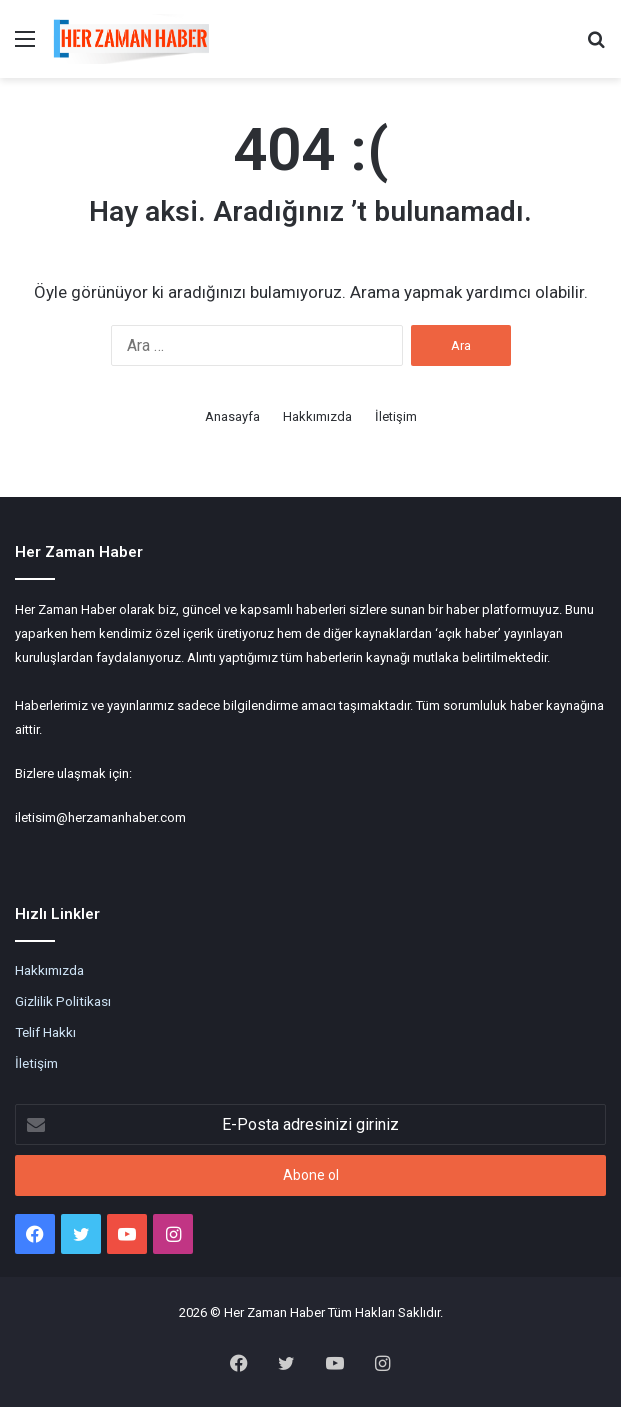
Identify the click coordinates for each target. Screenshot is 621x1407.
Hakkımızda (317, 416)
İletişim (396, 416)
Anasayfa (232, 416)
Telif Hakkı (45, 1032)
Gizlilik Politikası (63, 1001)
